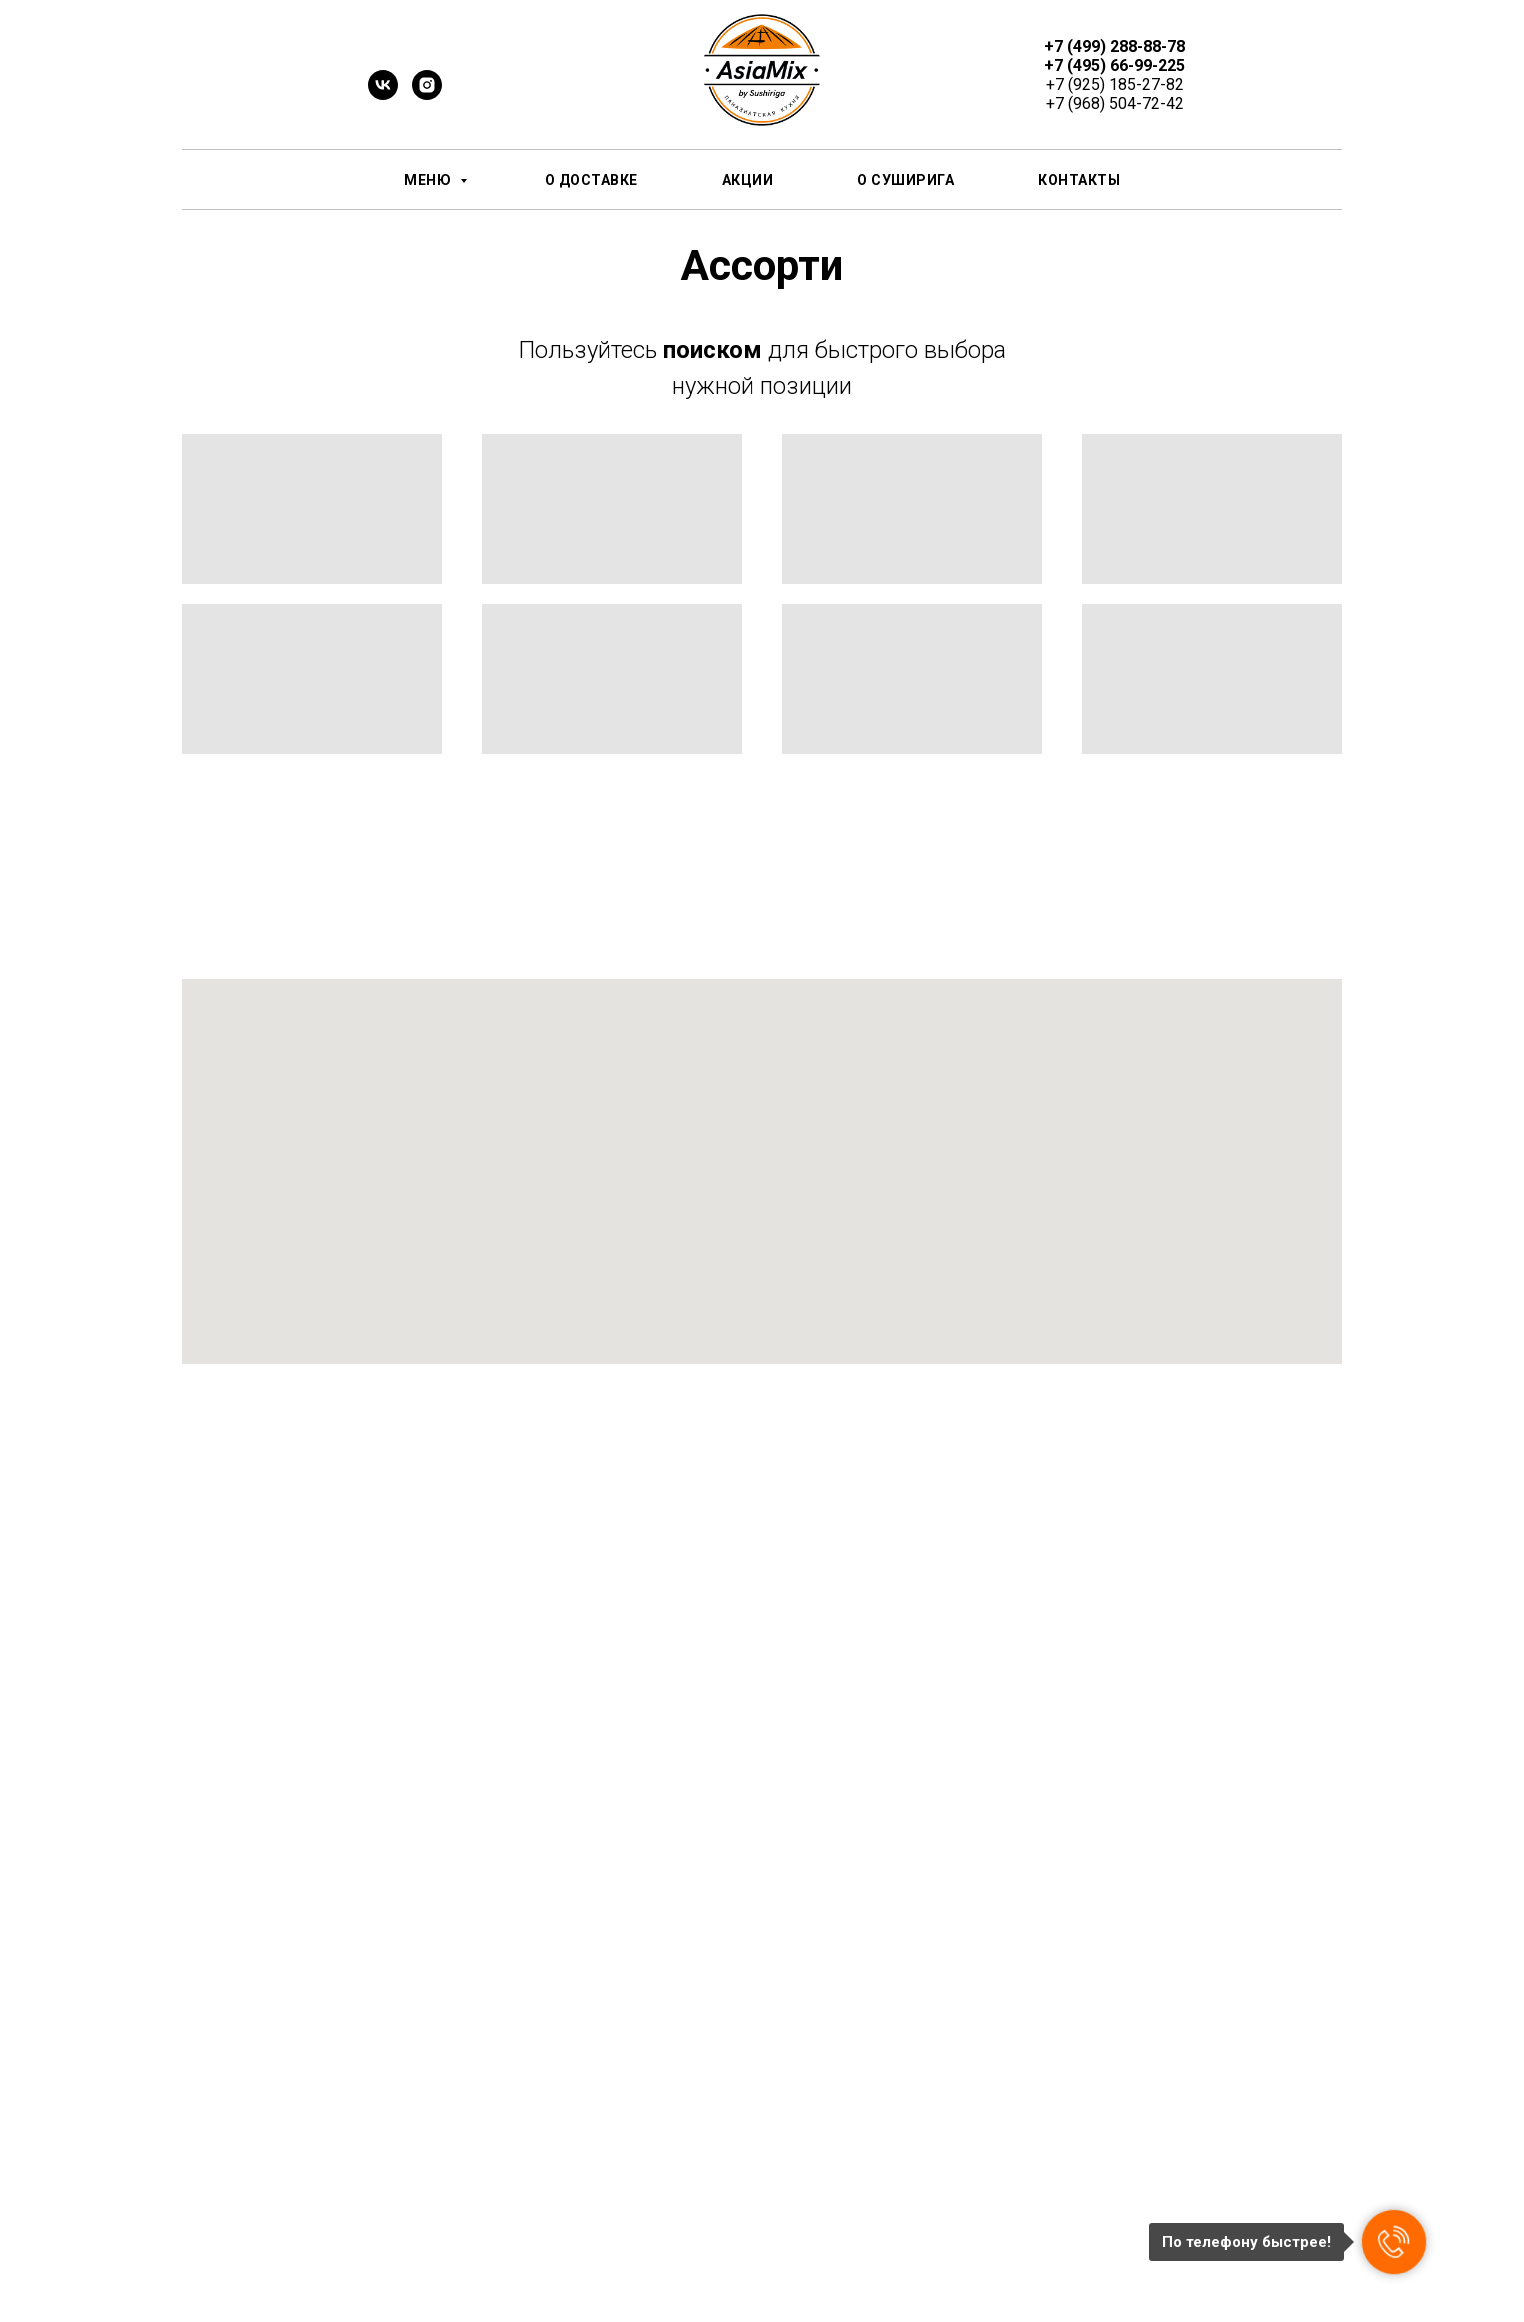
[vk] (383, 94)
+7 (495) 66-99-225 (1114, 65)
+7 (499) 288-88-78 (1114, 46)
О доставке (591, 180)
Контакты (1079, 180)
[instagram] (427, 94)
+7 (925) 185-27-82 (1115, 84)
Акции (748, 180)
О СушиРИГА (905, 180)
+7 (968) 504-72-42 (1115, 103)
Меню (429, 180)
